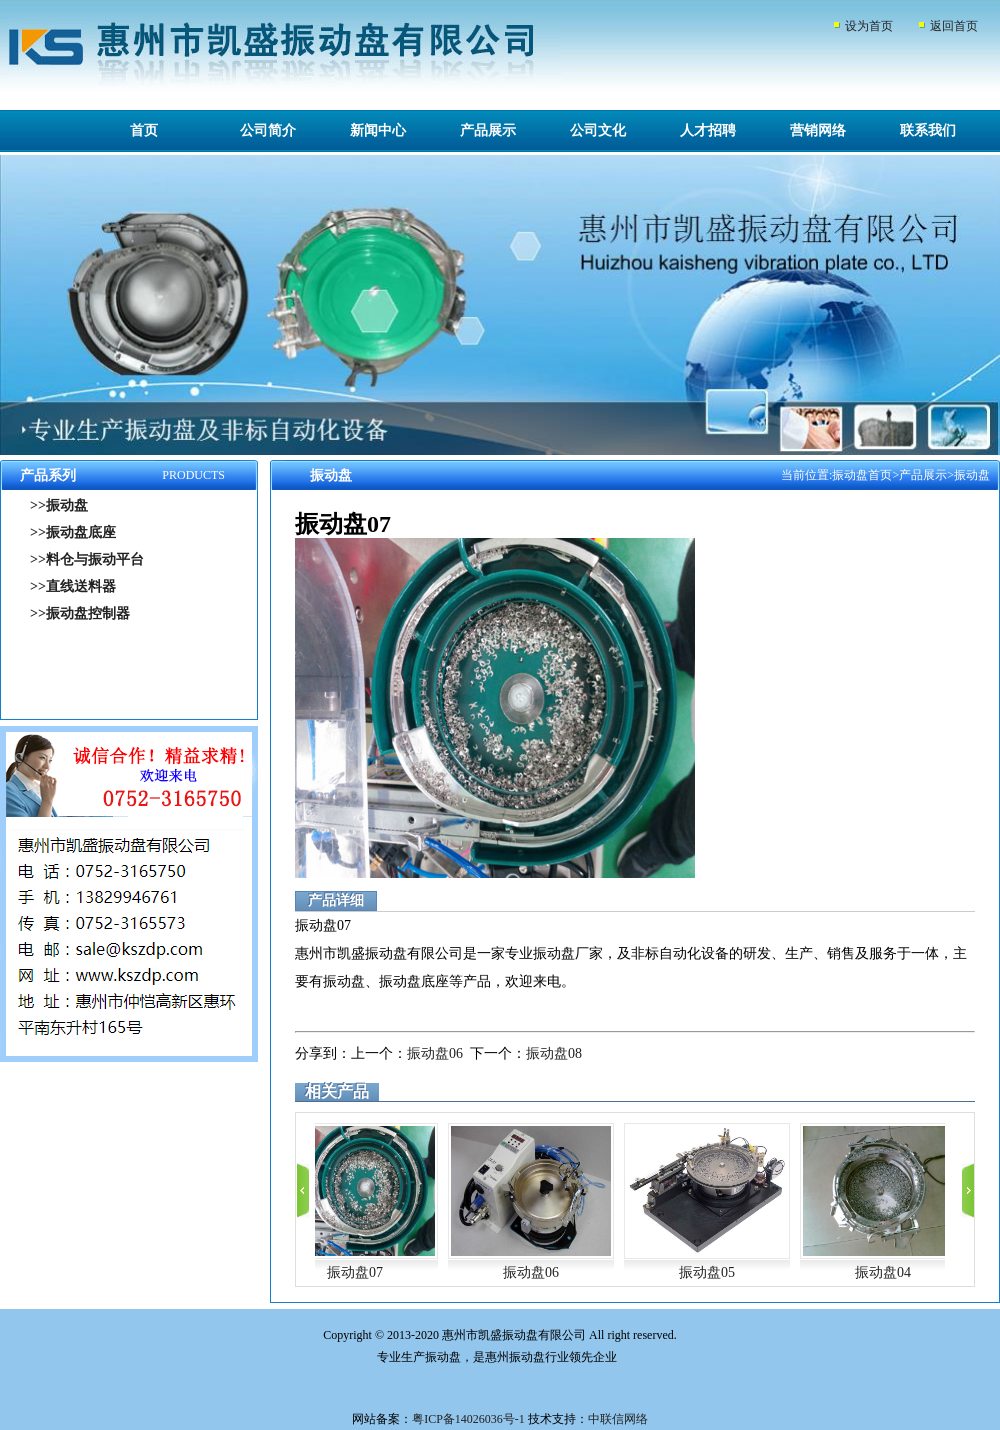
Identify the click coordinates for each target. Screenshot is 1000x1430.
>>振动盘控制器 (80, 613)
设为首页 (869, 26)
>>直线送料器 (73, 586)
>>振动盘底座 (73, 532)
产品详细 (336, 900)
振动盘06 (435, 1053)
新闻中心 (378, 130)
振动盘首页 (862, 475)
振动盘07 (355, 1272)
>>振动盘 (59, 505)
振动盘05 (707, 1272)
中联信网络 (618, 1419)
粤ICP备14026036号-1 (468, 1419)
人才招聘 (708, 130)
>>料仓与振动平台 (87, 559)
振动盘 (972, 475)
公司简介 (268, 130)
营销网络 (818, 130)
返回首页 (954, 26)
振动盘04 (883, 1272)
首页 (144, 130)
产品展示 (488, 130)
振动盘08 (554, 1053)
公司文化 (598, 130)
